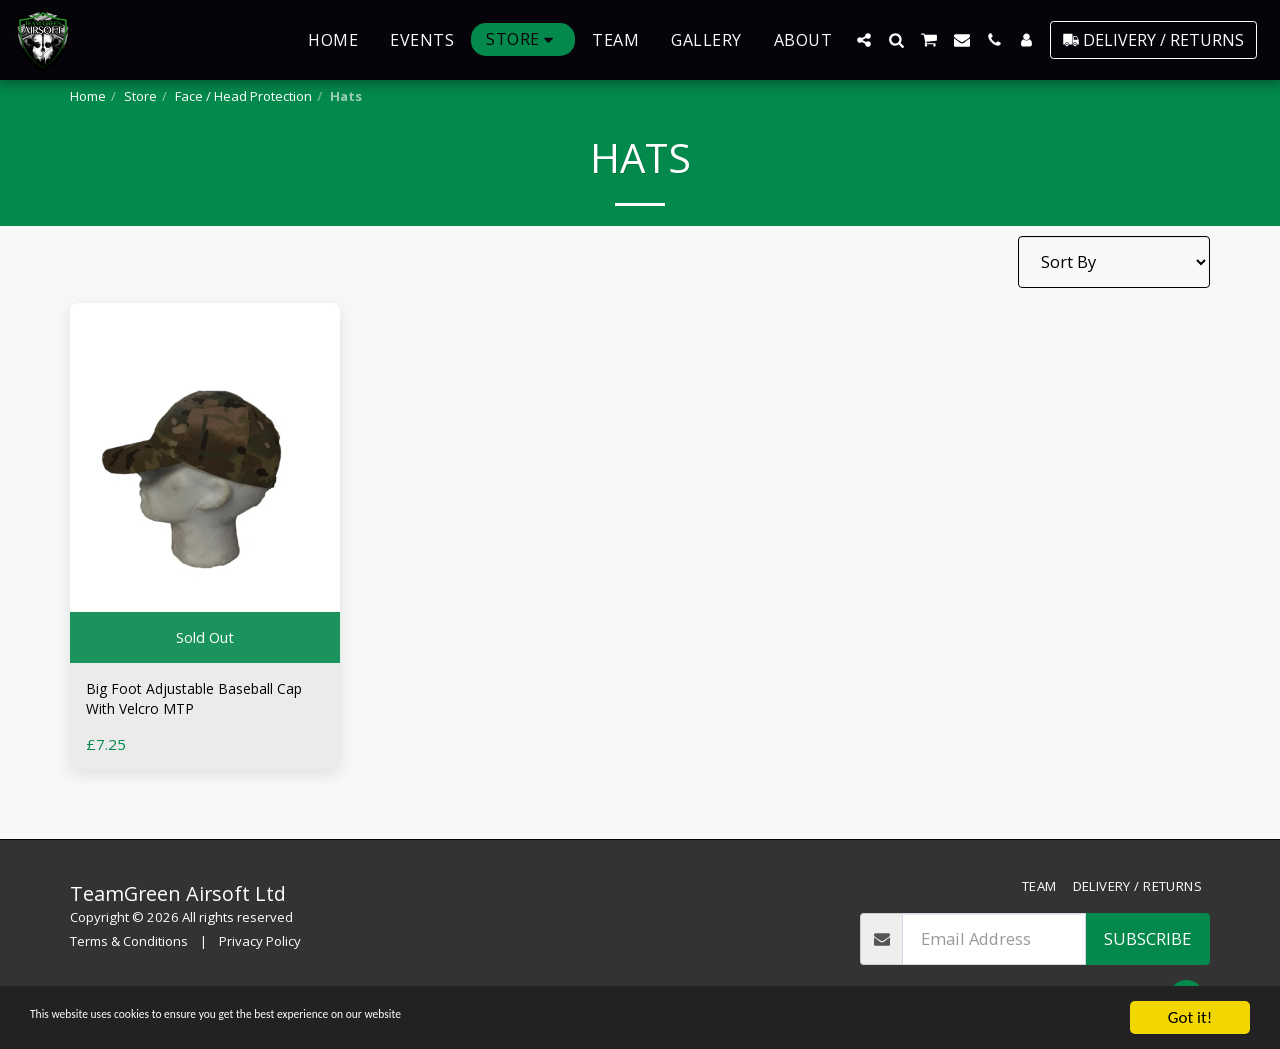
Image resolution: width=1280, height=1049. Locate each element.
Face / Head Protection (243, 96)
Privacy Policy (260, 941)
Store (140, 96)
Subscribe (1147, 938)
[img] (205, 483)
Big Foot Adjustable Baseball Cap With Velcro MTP (197, 703)
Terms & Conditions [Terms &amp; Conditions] (129, 941)
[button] (864, 40)
